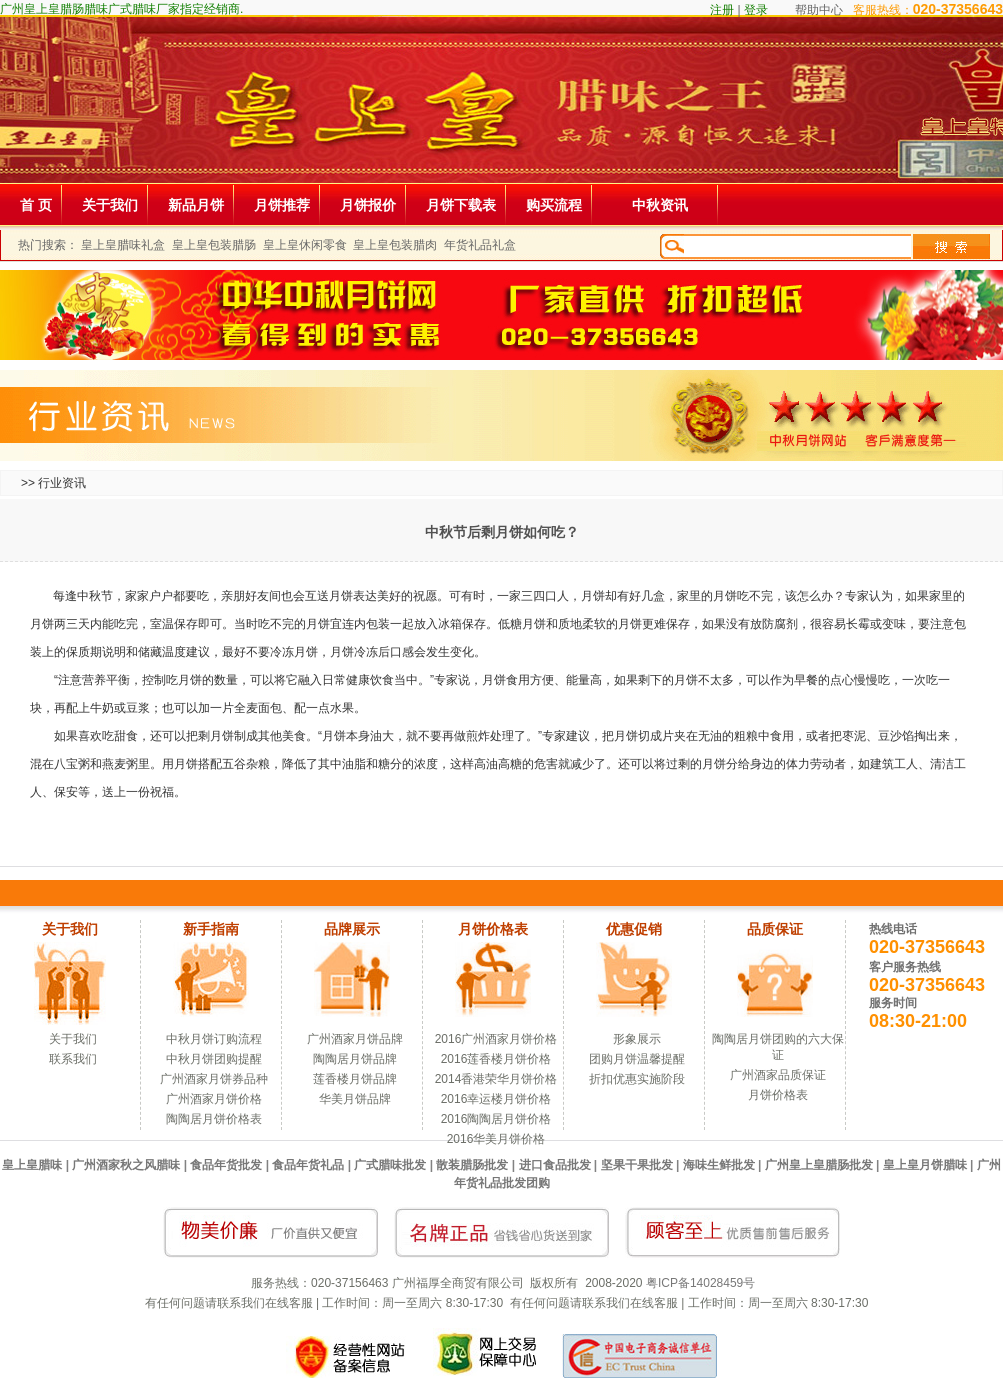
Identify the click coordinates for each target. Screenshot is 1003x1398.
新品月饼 (196, 205)
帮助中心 (819, 10)
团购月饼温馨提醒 (637, 1059)
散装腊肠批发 (472, 1165)
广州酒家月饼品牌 (355, 1039)
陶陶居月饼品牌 (355, 1059)
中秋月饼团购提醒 (214, 1059)
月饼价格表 (778, 1095)
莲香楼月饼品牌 (355, 1079)
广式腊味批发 (390, 1165)
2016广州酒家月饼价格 (496, 1039)
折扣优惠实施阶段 (637, 1079)
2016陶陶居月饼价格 (496, 1119)
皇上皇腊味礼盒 (123, 245)
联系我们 (73, 1059)
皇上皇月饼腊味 (925, 1165)
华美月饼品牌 (355, 1099)
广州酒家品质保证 (778, 1075)
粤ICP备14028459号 (700, 1283)
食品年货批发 (226, 1165)
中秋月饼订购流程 (214, 1039)
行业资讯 (62, 483)
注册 (722, 10)
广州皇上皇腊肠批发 (819, 1165)
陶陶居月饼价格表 (214, 1119)
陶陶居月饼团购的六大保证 (778, 1047)
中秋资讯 (660, 205)
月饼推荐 (282, 205)
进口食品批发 (555, 1165)
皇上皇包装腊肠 (214, 245)
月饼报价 (368, 205)
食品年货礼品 (308, 1165)
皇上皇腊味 (32, 1165)
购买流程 (554, 205)
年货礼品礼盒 (480, 245)
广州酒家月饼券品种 (214, 1079)
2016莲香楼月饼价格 (496, 1059)
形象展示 (637, 1039)
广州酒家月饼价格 (214, 1099)
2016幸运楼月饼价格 (496, 1099)
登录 (756, 10)
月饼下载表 (461, 205)
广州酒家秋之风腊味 (126, 1165)
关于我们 (110, 205)
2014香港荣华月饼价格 (496, 1079)
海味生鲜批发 (719, 1165)
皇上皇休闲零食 (305, 245)
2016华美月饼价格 (496, 1139)
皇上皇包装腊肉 (395, 245)
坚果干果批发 (637, 1165)
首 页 (36, 205)
